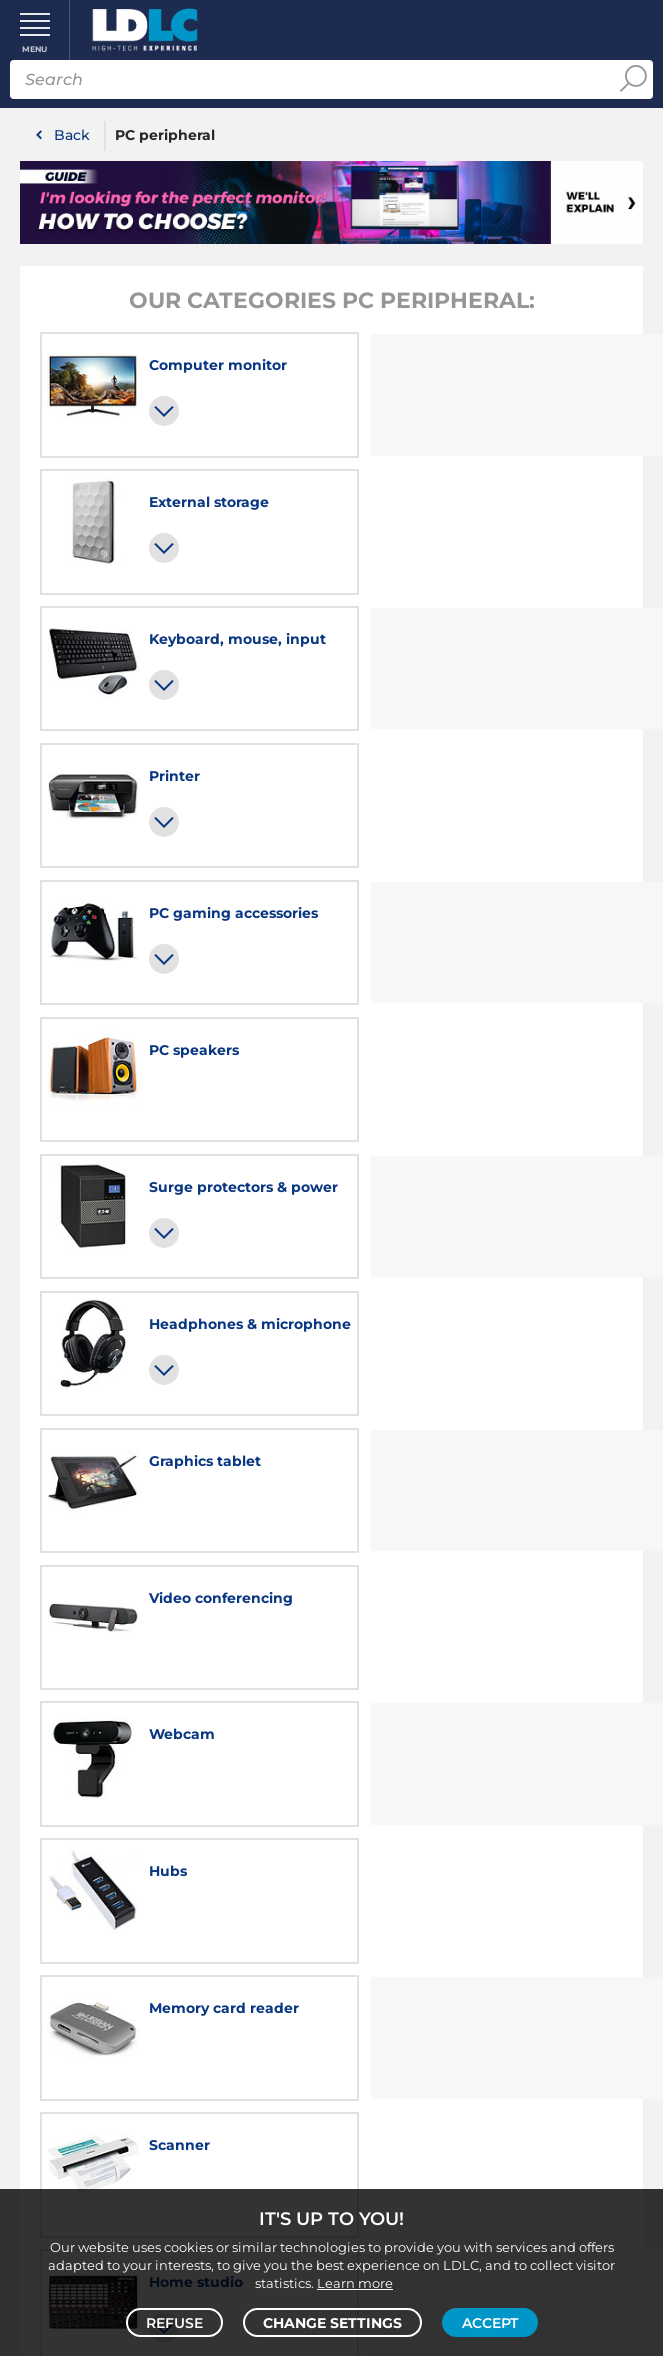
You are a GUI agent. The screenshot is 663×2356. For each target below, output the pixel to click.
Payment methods (173, 2060)
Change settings (332, 2322)
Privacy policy (455, 1884)
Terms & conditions (417, 1861)
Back (72, 135)
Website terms (490, 1930)
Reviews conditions (558, 1861)
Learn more (355, 2282)
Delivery (173, 2037)
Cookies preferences (489, 1907)
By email (489, 2027)
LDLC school (173, 1861)
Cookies (543, 1884)
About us (489, 1838)
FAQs (173, 2014)
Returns (173, 2106)
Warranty (173, 2083)
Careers (173, 1838)
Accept (490, 2322)
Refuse (174, 2322)
